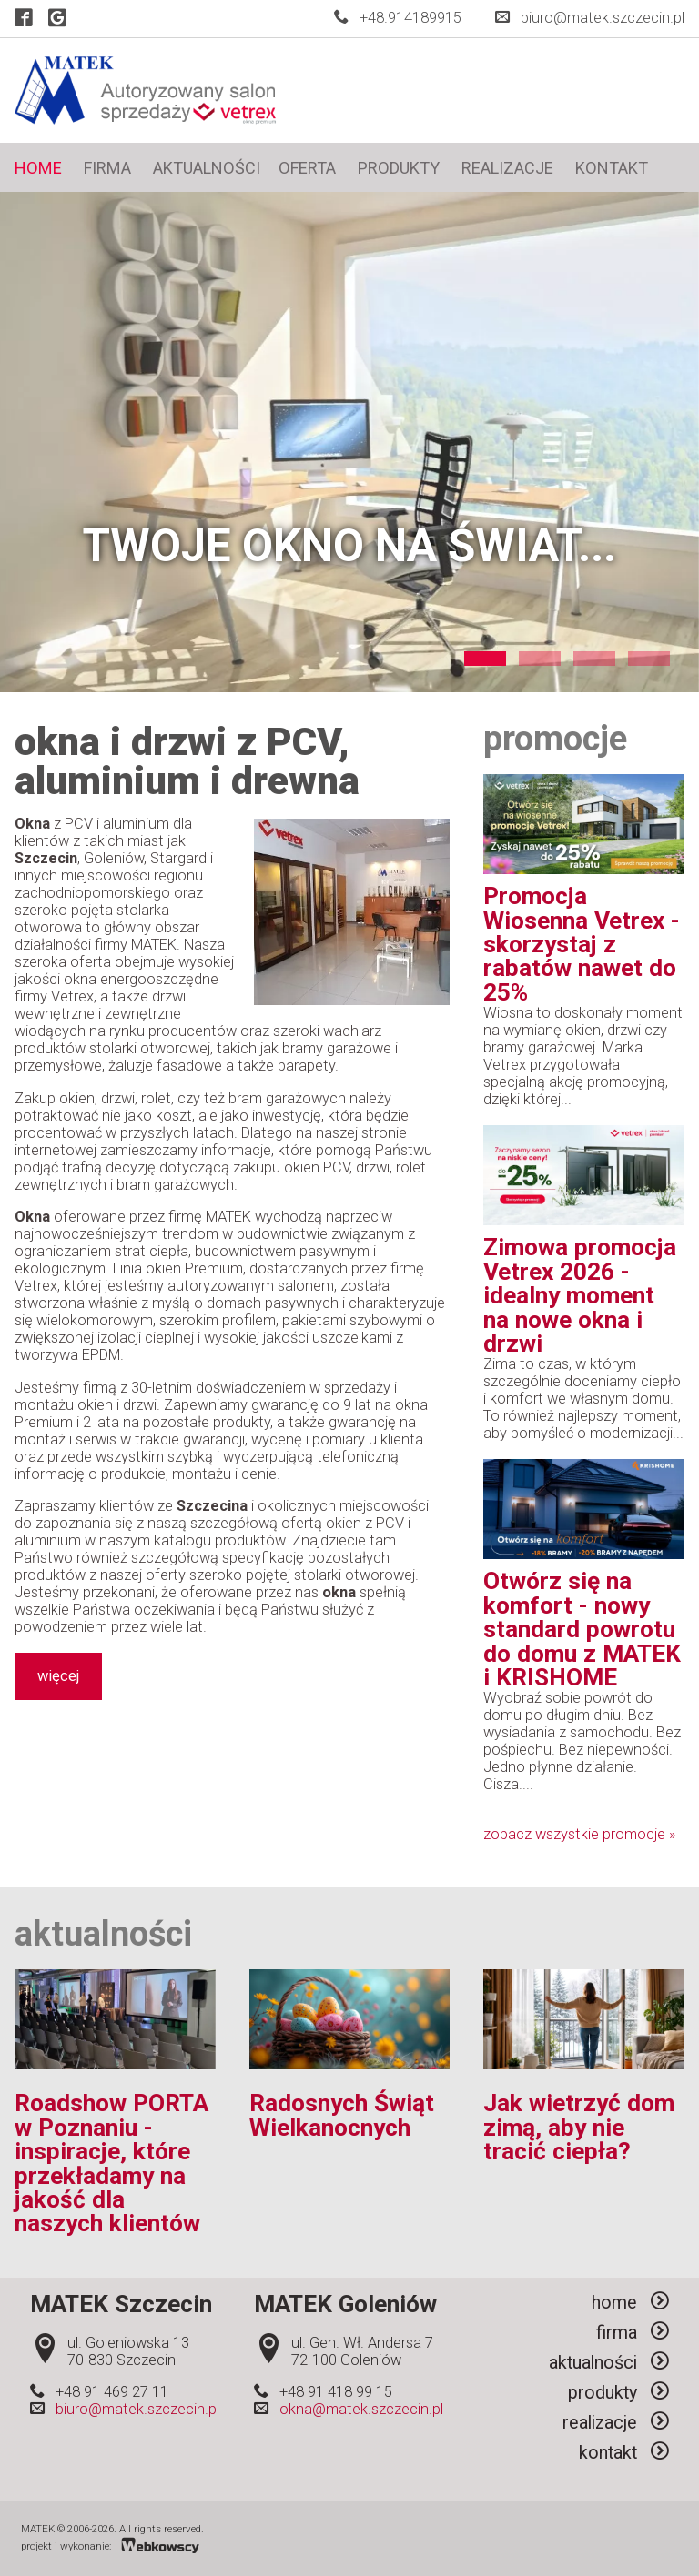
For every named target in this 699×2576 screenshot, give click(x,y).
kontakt (611, 167)
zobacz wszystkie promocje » (579, 1834)
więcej (58, 1676)
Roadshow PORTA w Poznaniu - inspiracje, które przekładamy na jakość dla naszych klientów (111, 2163)
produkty (399, 167)
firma (107, 167)
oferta (307, 167)
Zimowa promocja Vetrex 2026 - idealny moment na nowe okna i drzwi (579, 1294)
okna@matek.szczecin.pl (361, 2409)
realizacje (507, 167)
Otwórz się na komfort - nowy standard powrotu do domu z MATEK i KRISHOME (582, 1628)
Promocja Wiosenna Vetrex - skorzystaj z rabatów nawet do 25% (581, 943)
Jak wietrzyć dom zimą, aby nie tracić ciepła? (578, 2127)
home (38, 167)
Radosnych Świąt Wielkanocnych (341, 2114)
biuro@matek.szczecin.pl (602, 17)
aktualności (206, 167)
